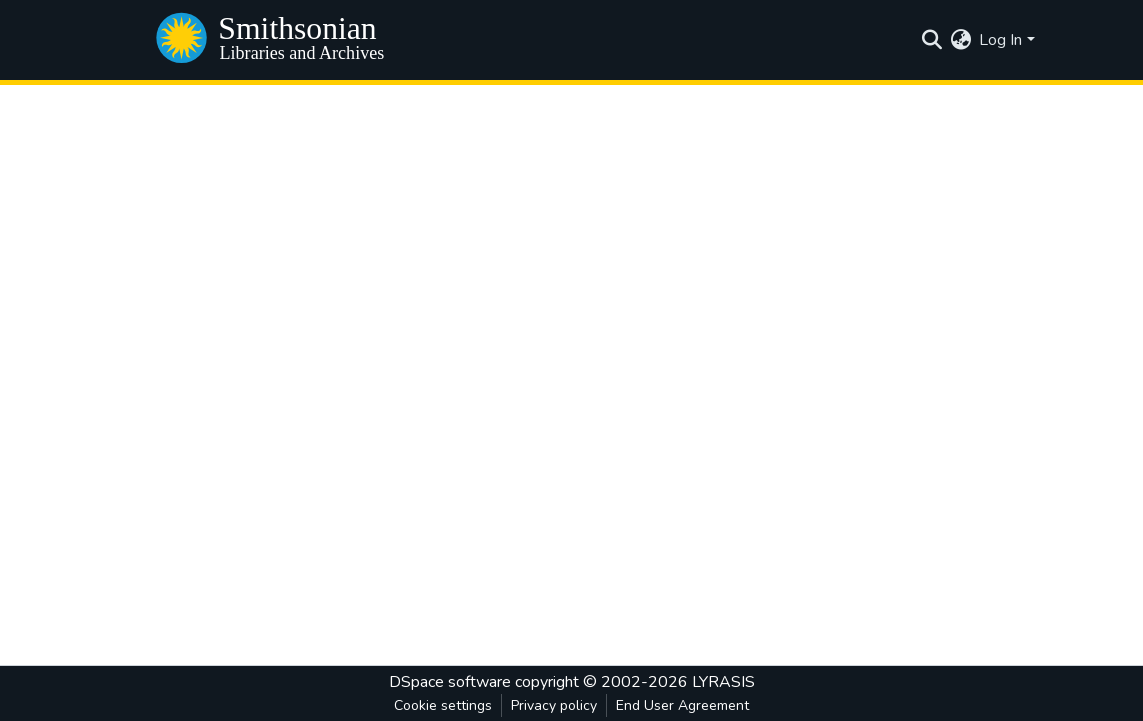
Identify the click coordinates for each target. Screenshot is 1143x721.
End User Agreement (682, 705)
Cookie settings (443, 705)
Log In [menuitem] (1000, 40)
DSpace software (450, 682)
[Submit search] (931, 40)
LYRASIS (723, 682)
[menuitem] (960, 40)
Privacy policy (554, 705)
